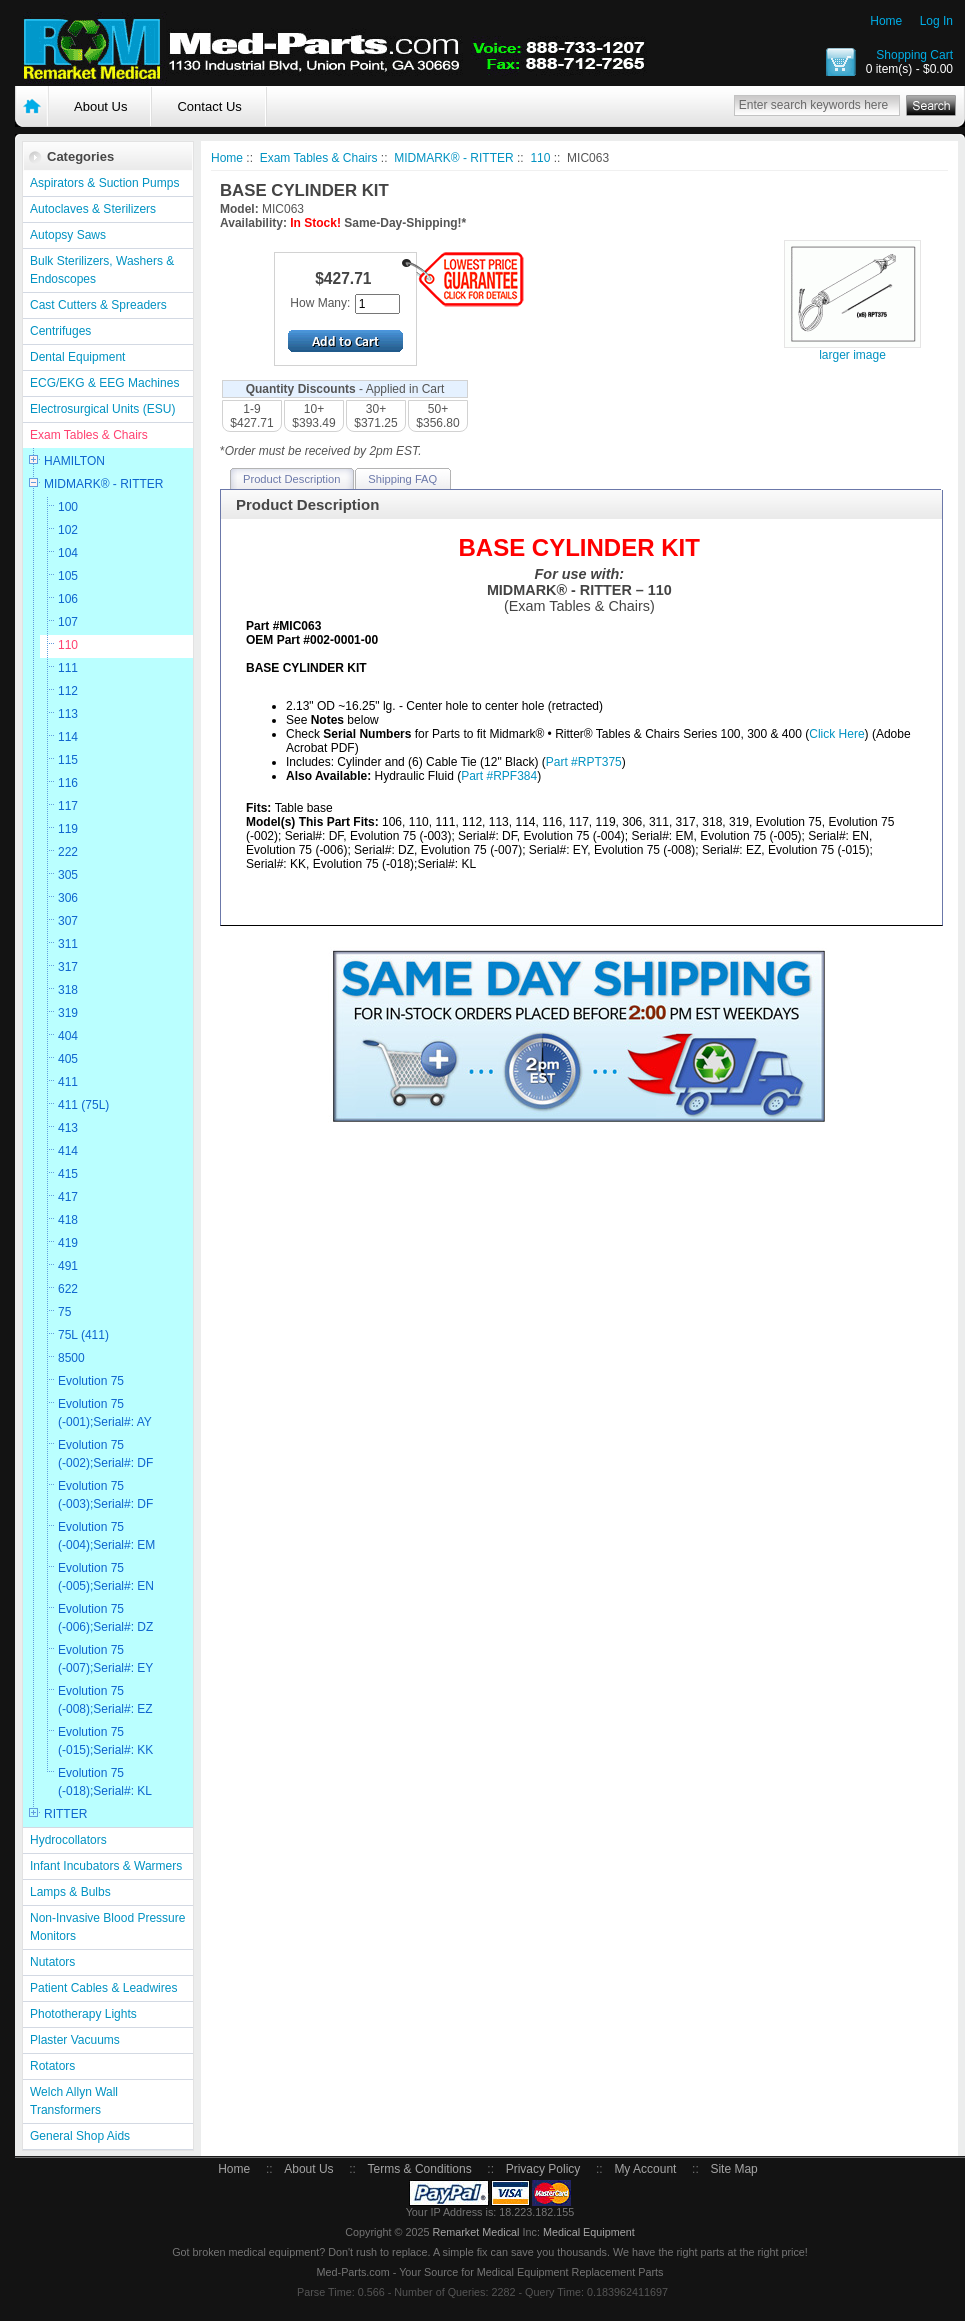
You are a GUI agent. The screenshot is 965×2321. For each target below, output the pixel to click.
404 (68, 1036)
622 (68, 1289)
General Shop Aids (80, 2136)
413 (68, 1128)
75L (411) (83, 1335)
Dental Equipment (77, 357)
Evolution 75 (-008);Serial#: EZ (105, 1700)
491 (68, 1266)
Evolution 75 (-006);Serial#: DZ (105, 1618)
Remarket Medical (475, 2232)
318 (68, 990)
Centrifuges (60, 331)
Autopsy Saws (68, 235)
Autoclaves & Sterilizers (93, 209)
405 (68, 1059)
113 (68, 714)
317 (68, 967)
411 (68, 1082)
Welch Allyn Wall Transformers (74, 2101)
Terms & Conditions (420, 2169)
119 (68, 829)
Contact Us (209, 106)
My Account (645, 2169)
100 (68, 507)
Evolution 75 (91, 1381)
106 (68, 599)
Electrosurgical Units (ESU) (102, 409)
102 (68, 530)
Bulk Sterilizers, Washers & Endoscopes (102, 270)
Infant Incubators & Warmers (106, 1866)
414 (68, 1151)
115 (68, 760)
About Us (100, 106)
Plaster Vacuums (75, 2040)
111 (68, 668)
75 (64, 1312)
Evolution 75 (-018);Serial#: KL (105, 1782)
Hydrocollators (68, 1840)
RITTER (65, 1814)
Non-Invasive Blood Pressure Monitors (107, 1927)
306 (68, 898)
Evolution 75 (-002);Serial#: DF (105, 1454)
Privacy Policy (543, 2169)
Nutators (52, 1962)
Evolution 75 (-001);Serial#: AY (105, 1413)
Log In (936, 21)
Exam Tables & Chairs (89, 435)
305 (68, 875)
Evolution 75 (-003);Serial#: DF (105, 1495)
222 (68, 852)
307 (68, 921)
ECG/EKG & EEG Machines (104, 383)
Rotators (52, 2066)
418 (68, 1220)
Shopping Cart (914, 55)
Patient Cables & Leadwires (103, 1988)
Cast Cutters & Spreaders (98, 305)
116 (68, 783)
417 (68, 1197)
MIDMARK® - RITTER (104, 484)
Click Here (836, 734)
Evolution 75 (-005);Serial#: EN (106, 1577)
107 (68, 622)
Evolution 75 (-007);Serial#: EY (105, 1659)
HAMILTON (74, 461)
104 (68, 553)
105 (68, 576)
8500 (71, 1358)
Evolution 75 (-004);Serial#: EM (106, 1536)
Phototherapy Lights (83, 2014)
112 (68, 691)
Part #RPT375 (584, 762)
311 (68, 944)
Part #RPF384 (499, 776)
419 (68, 1243)
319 (68, 1013)
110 (68, 645)
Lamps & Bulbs (70, 1892)
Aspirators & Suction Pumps (104, 183)
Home (886, 21)
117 (68, 806)
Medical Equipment (589, 2232)
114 (68, 737)
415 (68, 1174)
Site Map (733, 2169)
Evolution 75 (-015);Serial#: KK (105, 1741)
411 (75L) (83, 1105)
